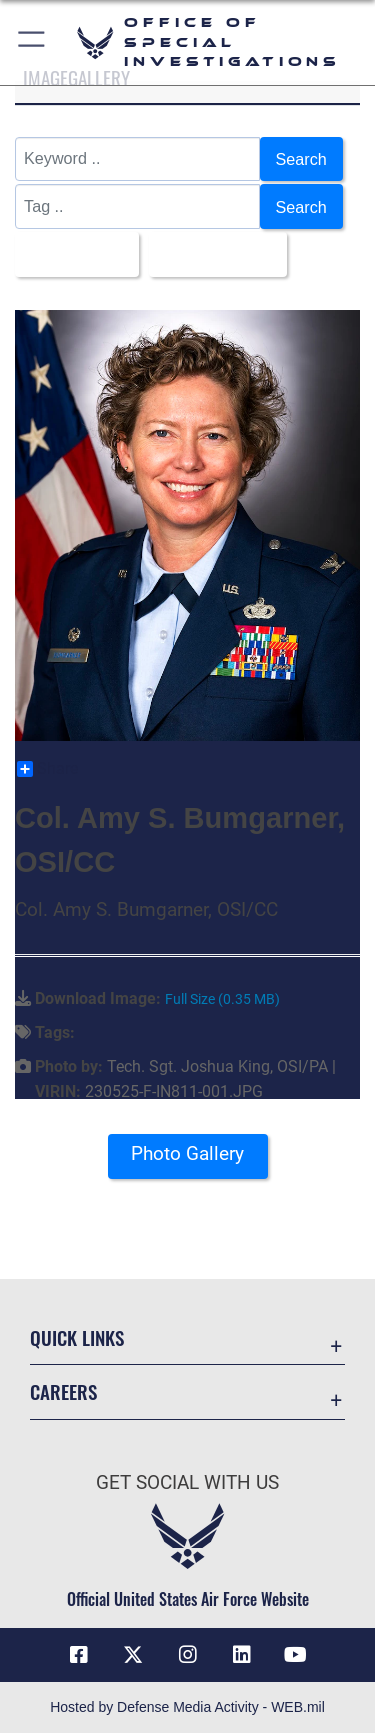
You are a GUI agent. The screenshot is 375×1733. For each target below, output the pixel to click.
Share (47, 769)
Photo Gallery (187, 1153)
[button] (32, 42)
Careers (63, 1391)
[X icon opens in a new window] (133, 1655)
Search (301, 159)
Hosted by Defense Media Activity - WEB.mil (187, 1707)
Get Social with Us (187, 1482)
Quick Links (77, 1337)
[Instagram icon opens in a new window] (188, 1655)
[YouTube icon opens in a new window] (296, 1655)
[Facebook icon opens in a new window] (79, 1655)
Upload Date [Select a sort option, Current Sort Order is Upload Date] (212, 254)
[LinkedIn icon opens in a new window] (242, 1655)
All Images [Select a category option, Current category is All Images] (71, 254)
